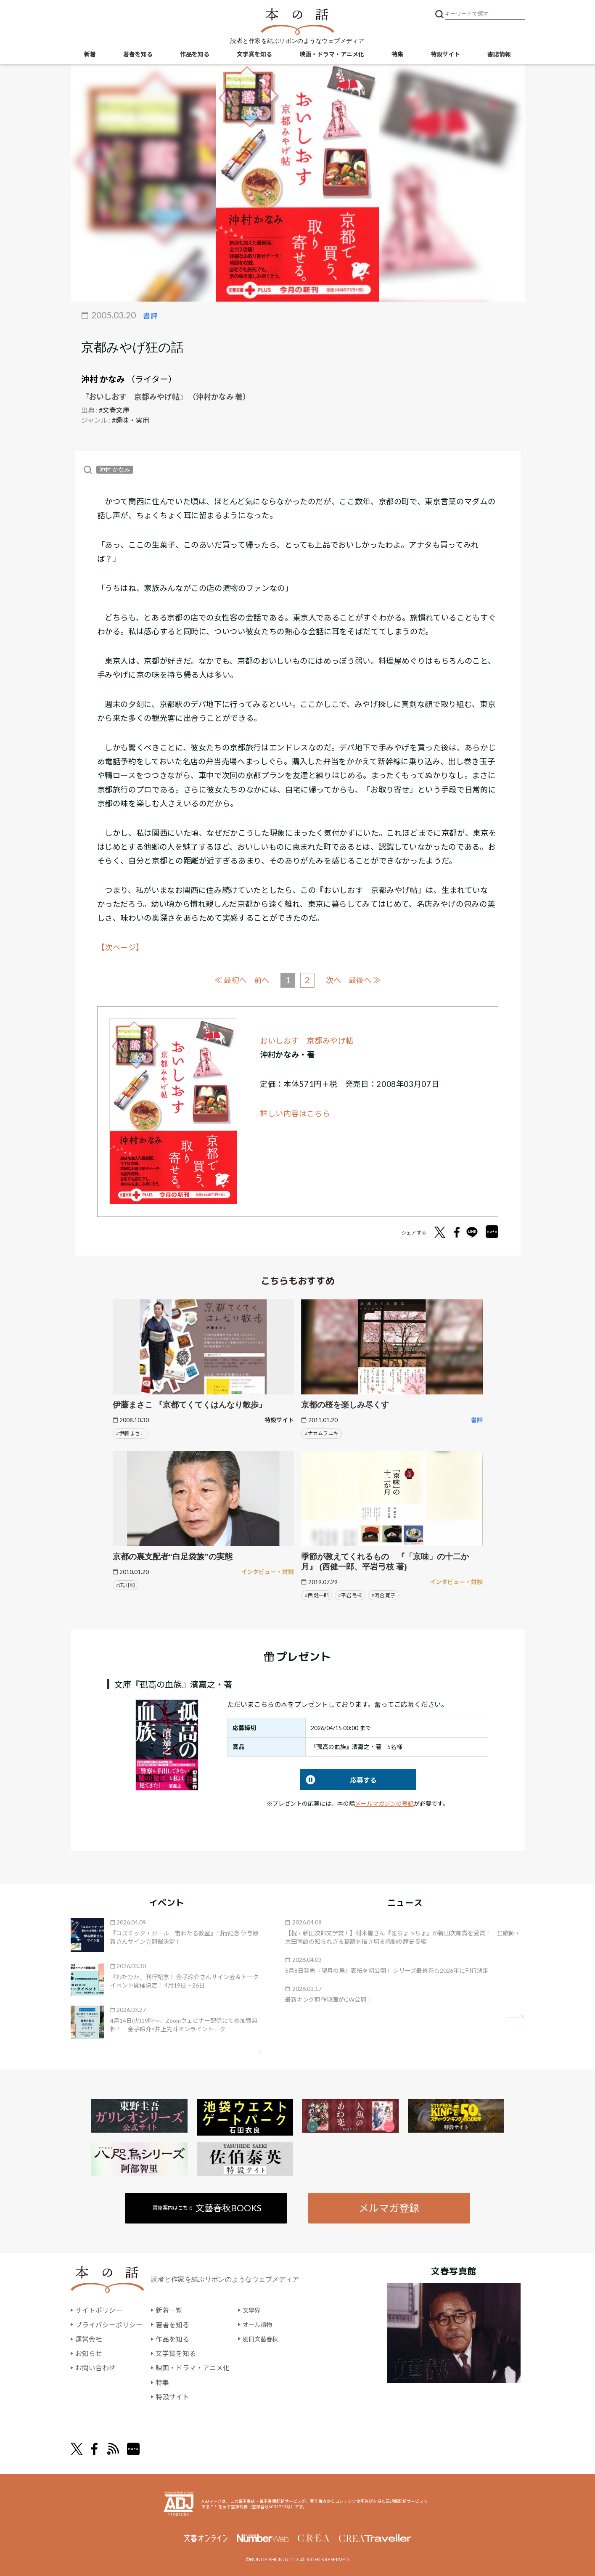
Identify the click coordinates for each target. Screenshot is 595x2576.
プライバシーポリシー (109, 2325)
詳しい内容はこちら (295, 1113)
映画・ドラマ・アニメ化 (331, 54)
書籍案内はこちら (207, 2207)
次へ (335, 980)
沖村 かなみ (103, 379)
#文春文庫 (114, 410)
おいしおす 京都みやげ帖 (307, 1040)
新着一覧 (169, 2310)
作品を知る (194, 54)
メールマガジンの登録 (384, 1803)
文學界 (253, 2310)
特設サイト (445, 54)
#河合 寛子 (383, 1595)
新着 (90, 54)
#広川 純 (125, 1585)
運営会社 (88, 2339)
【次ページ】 (120, 947)
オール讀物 (259, 2325)
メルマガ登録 (389, 2207)
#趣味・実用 (130, 420)
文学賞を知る (254, 54)
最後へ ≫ (367, 979)
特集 (397, 54)
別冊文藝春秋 (263, 2339)
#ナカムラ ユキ (321, 1433)
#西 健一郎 (317, 1595)
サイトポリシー (98, 2310)
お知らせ (88, 2353)
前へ (261, 980)
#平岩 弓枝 (350, 1595)
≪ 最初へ (228, 979)
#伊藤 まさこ (130, 1433)
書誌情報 (499, 54)
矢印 (252, 2051)
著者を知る (138, 54)
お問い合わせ (95, 2367)
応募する (338, 1779)
